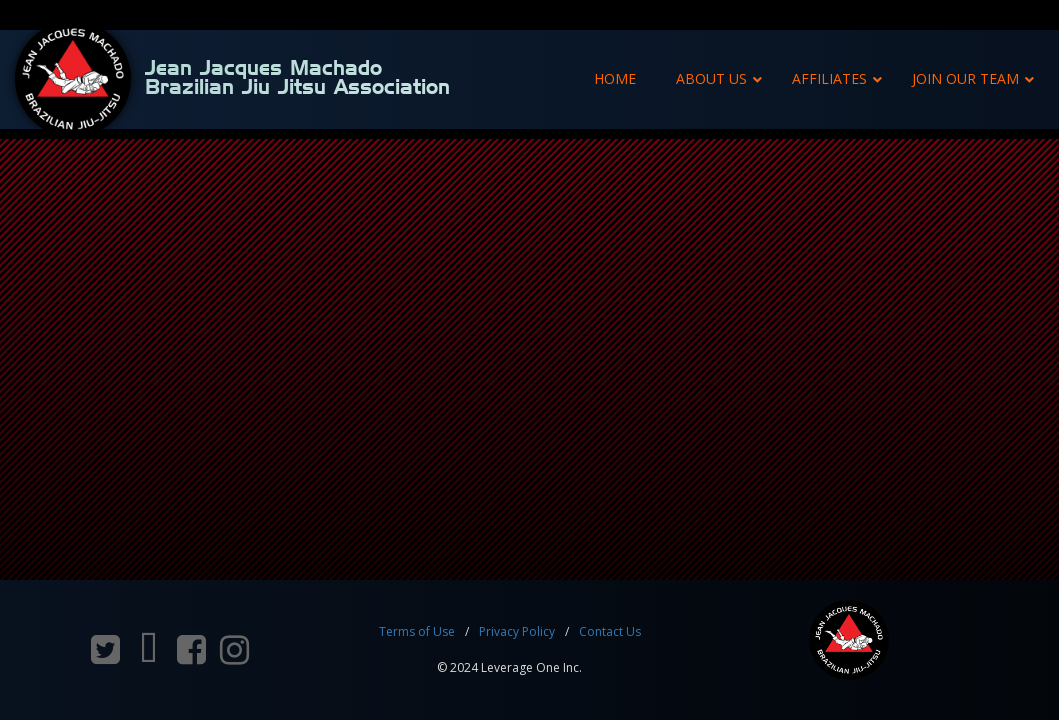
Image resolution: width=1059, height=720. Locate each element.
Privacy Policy (517, 631)
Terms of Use (417, 631)
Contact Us (610, 631)
